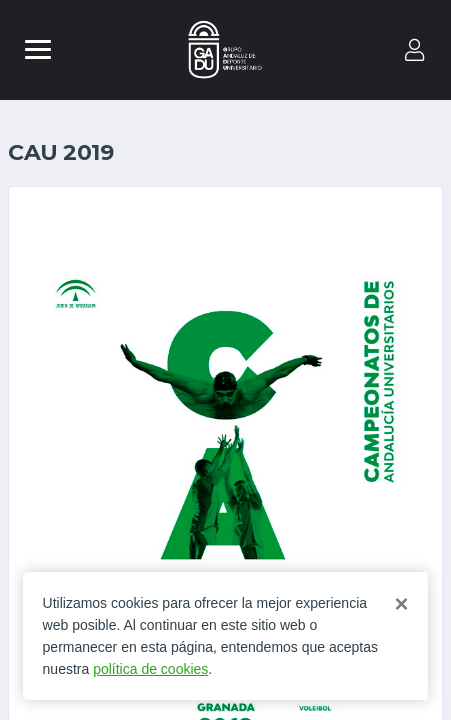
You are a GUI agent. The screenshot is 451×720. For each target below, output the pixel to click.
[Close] (401, 604)
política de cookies (150, 669)
